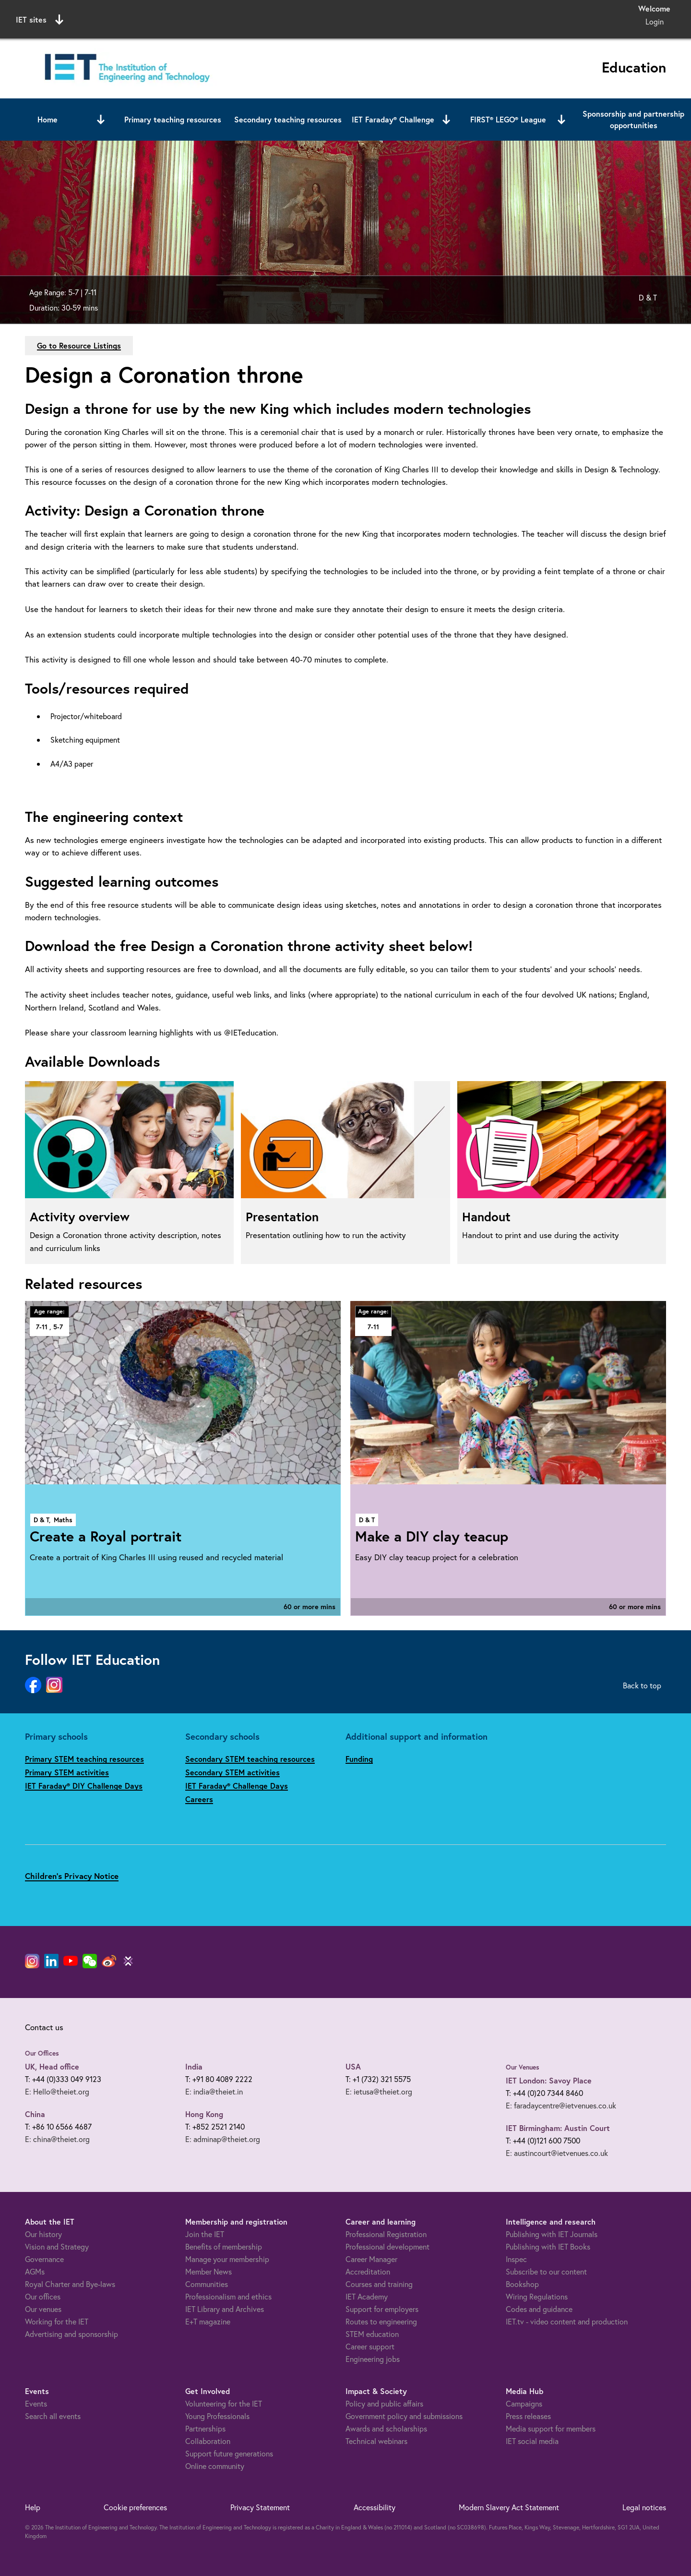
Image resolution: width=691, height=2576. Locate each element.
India (194, 2066)
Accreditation (368, 2271)
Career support (370, 2346)
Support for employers (382, 2309)
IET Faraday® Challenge (393, 119)
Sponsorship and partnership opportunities (633, 119)
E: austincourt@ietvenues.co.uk (557, 2153)
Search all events (53, 2416)
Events (36, 2403)
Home (47, 119)
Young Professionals (217, 2416)
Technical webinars (376, 2441)
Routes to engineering (381, 2321)
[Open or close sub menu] (100, 119)
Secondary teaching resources (288, 119)
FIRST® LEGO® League (508, 119)
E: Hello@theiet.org (57, 2091)
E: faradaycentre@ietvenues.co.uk (561, 2105)
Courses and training (379, 2284)
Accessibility (374, 2507)
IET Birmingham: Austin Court (558, 2128)
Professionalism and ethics (228, 2296)
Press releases (528, 2416)
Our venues (43, 2309)
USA (353, 2066)
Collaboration (207, 2441)
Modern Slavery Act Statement (509, 2507)
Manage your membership (227, 2259)
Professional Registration (386, 2234)
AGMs (35, 2271)
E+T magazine (207, 2321)
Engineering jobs (373, 2359)
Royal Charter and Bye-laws (70, 2284)
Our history (43, 2234)
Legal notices (644, 2507)
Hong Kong (204, 2114)
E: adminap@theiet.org (222, 2139)
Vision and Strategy (57, 2246)
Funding (359, 1759)
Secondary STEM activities (232, 1772)
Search (443, 18)
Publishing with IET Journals (551, 2234)
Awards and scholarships (386, 2428)
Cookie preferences (135, 2507)
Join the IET (204, 2234)
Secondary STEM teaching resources (250, 1759)
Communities (206, 2284)
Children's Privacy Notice (72, 1875)
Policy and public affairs (384, 2403)
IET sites (39, 19)
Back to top (642, 1685)
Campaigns (524, 2403)
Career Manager (371, 2259)
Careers (199, 1799)
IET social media (532, 2441)
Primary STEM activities (67, 1772)
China (35, 2114)
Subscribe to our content (546, 2271)
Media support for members (551, 2428)
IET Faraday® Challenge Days (236, 1786)
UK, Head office (52, 2066)
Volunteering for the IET (223, 2403)
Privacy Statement (260, 2507)
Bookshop (522, 2284)
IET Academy (367, 2296)
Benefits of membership (223, 2246)
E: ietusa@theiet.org (379, 2091)
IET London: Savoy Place (549, 2080)
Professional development (387, 2246)
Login (654, 21)
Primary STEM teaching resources (84, 1759)
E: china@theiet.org (57, 2139)
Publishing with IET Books (548, 2246)
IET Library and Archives (224, 2309)
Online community (214, 2466)
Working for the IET (56, 2321)
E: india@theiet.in (214, 2091)
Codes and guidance (539, 2309)
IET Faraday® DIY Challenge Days (84, 1786)
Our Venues (522, 2067)
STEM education (372, 2334)
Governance (44, 2259)
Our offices (42, 2296)
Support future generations (229, 2453)
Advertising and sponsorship (71, 2334)
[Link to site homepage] (125, 68)
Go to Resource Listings (79, 345)
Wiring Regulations (537, 2296)
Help (32, 2507)
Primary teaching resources (172, 119)
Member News (208, 2271)
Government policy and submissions (404, 2416)
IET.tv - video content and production (567, 2321)
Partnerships (205, 2428)
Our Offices (42, 2053)
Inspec (516, 2259)
